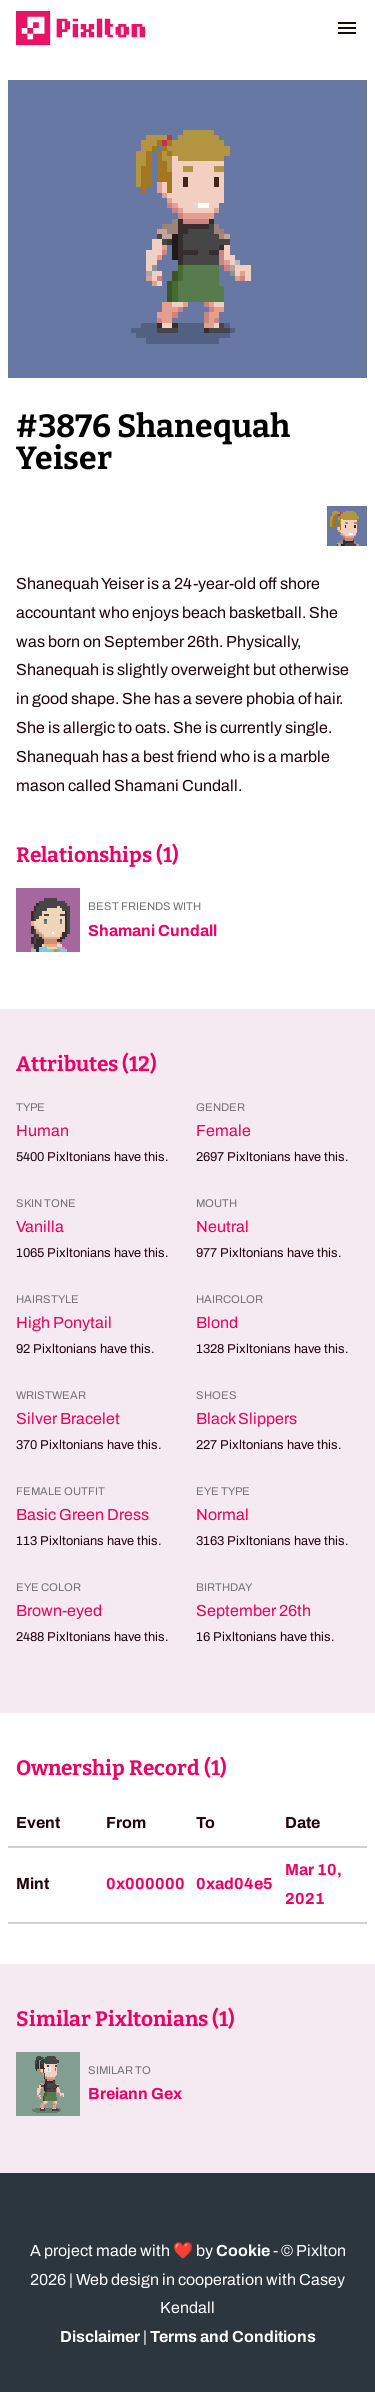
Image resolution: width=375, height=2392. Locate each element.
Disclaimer (100, 2336)
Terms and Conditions (233, 2336)
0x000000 (145, 1883)
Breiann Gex (135, 2093)
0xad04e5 (234, 1883)
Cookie (243, 2250)
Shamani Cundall (152, 930)
